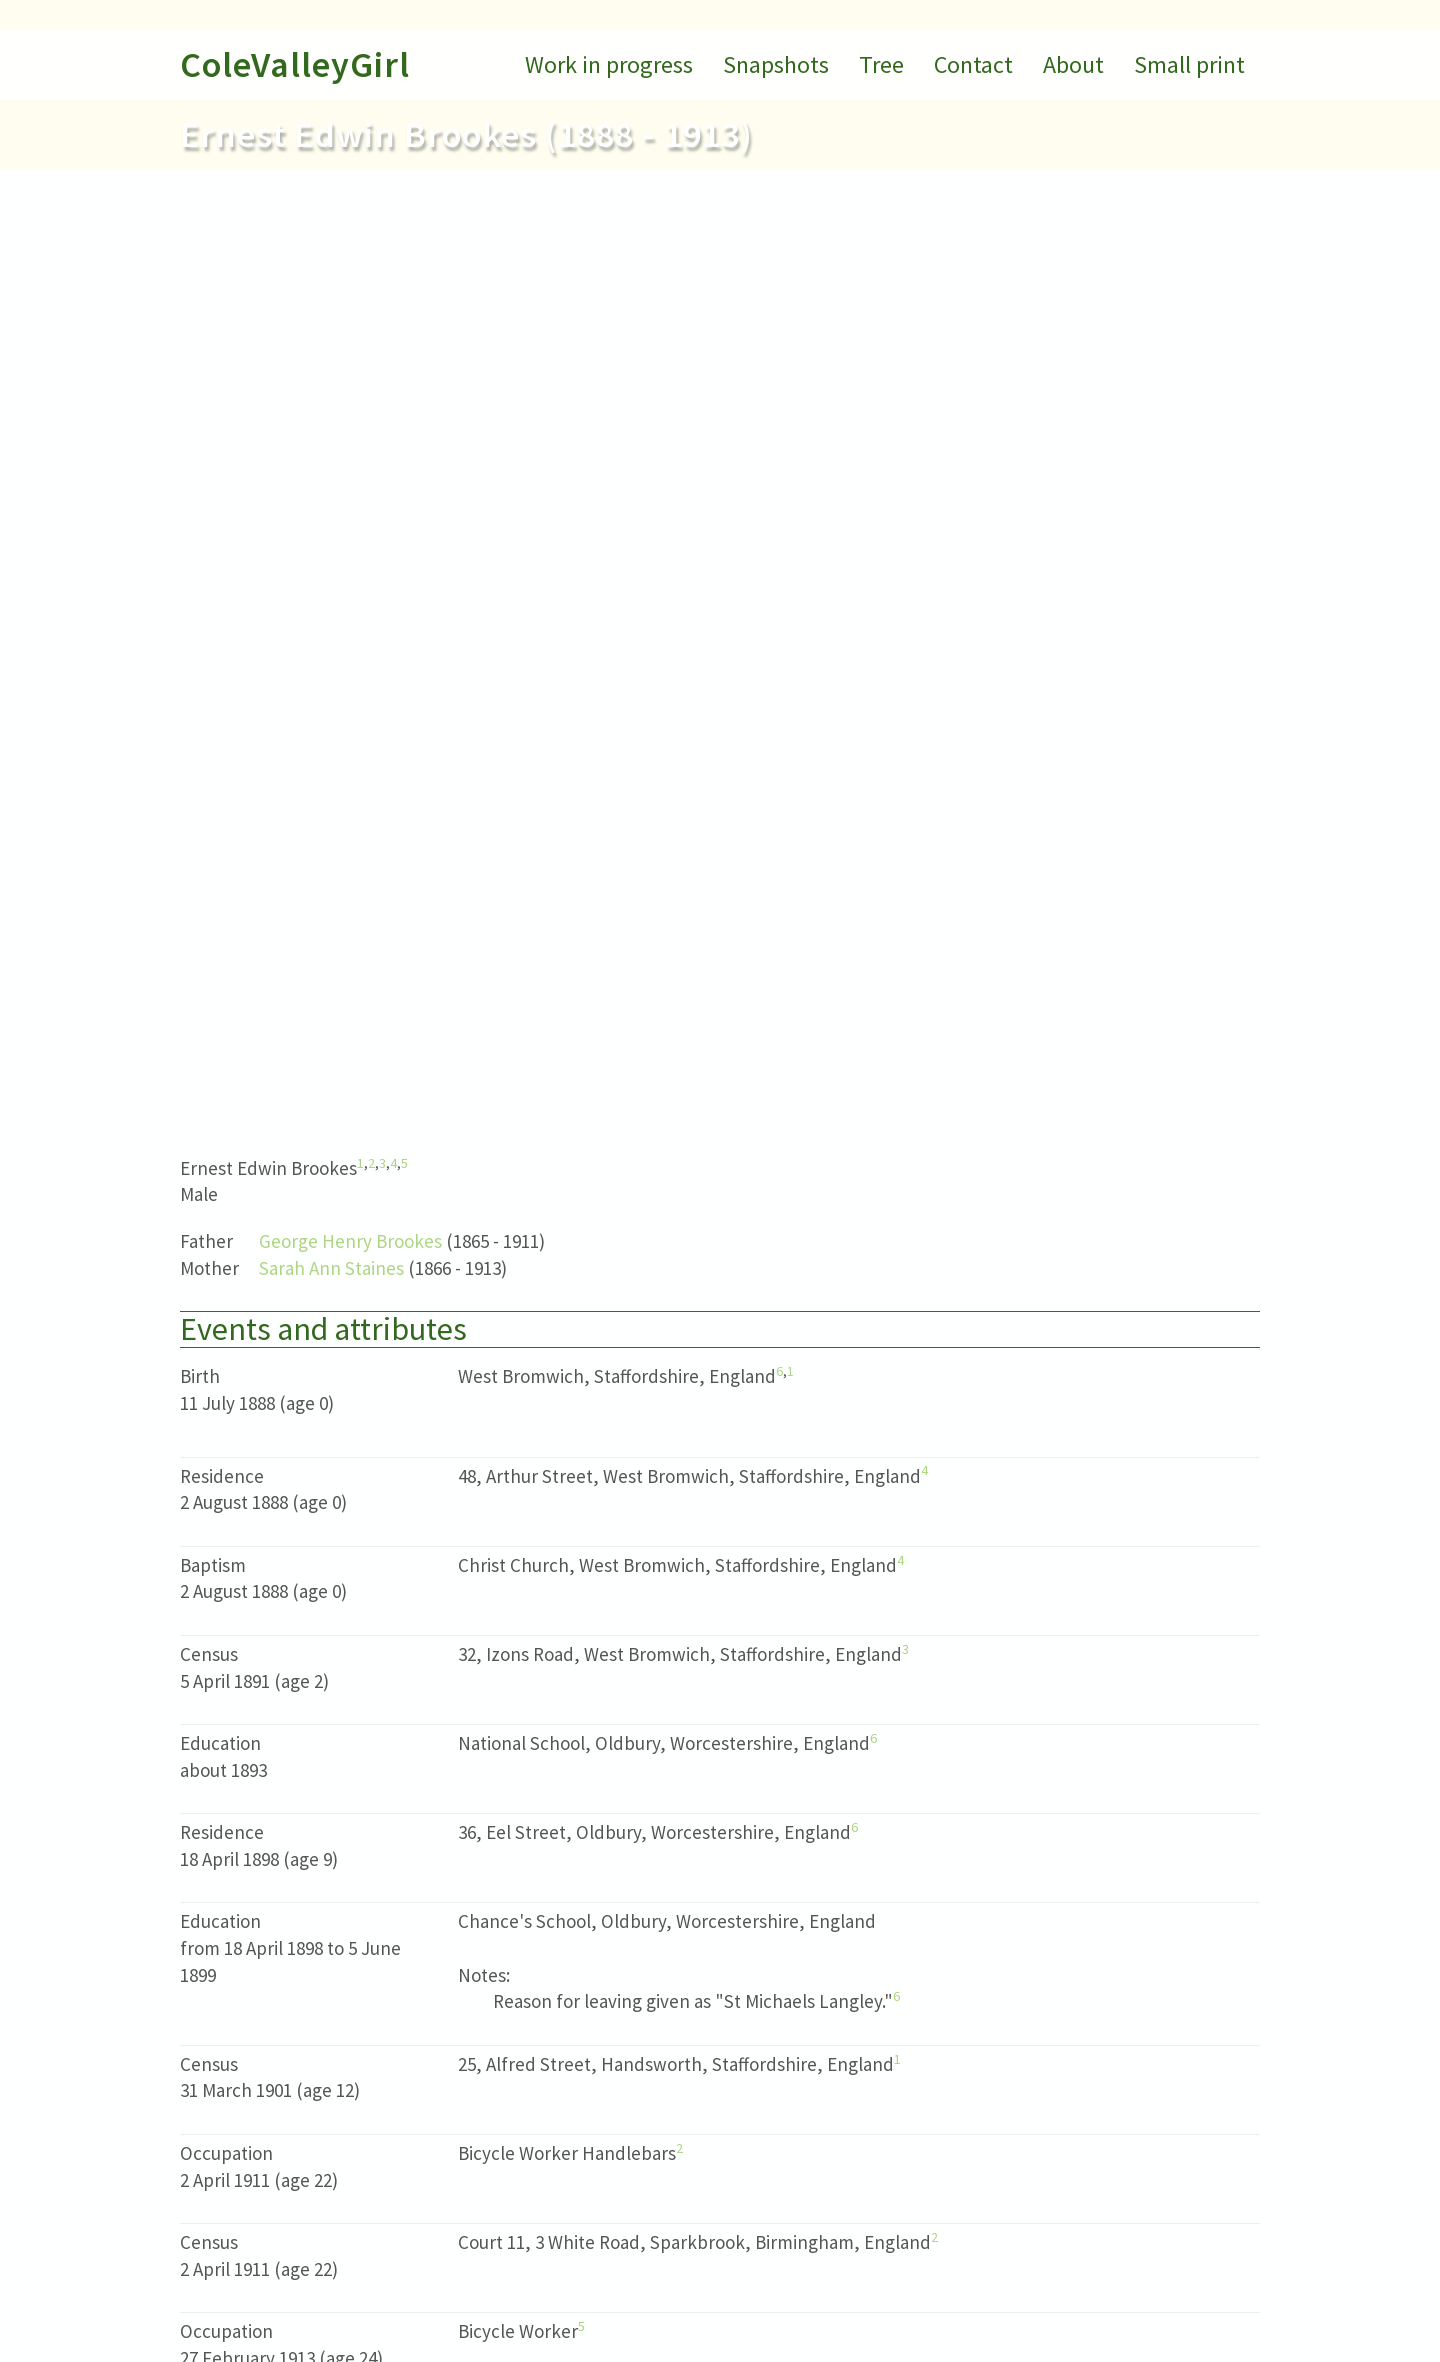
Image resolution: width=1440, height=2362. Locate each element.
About (1073, 64)
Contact (973, 64)
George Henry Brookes (350, 1241)
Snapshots (776, 64)
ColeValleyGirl (295, 64)
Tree (881, 64)
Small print (1189, 64)
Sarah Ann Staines (331, 1268)
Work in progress (609, 64)
